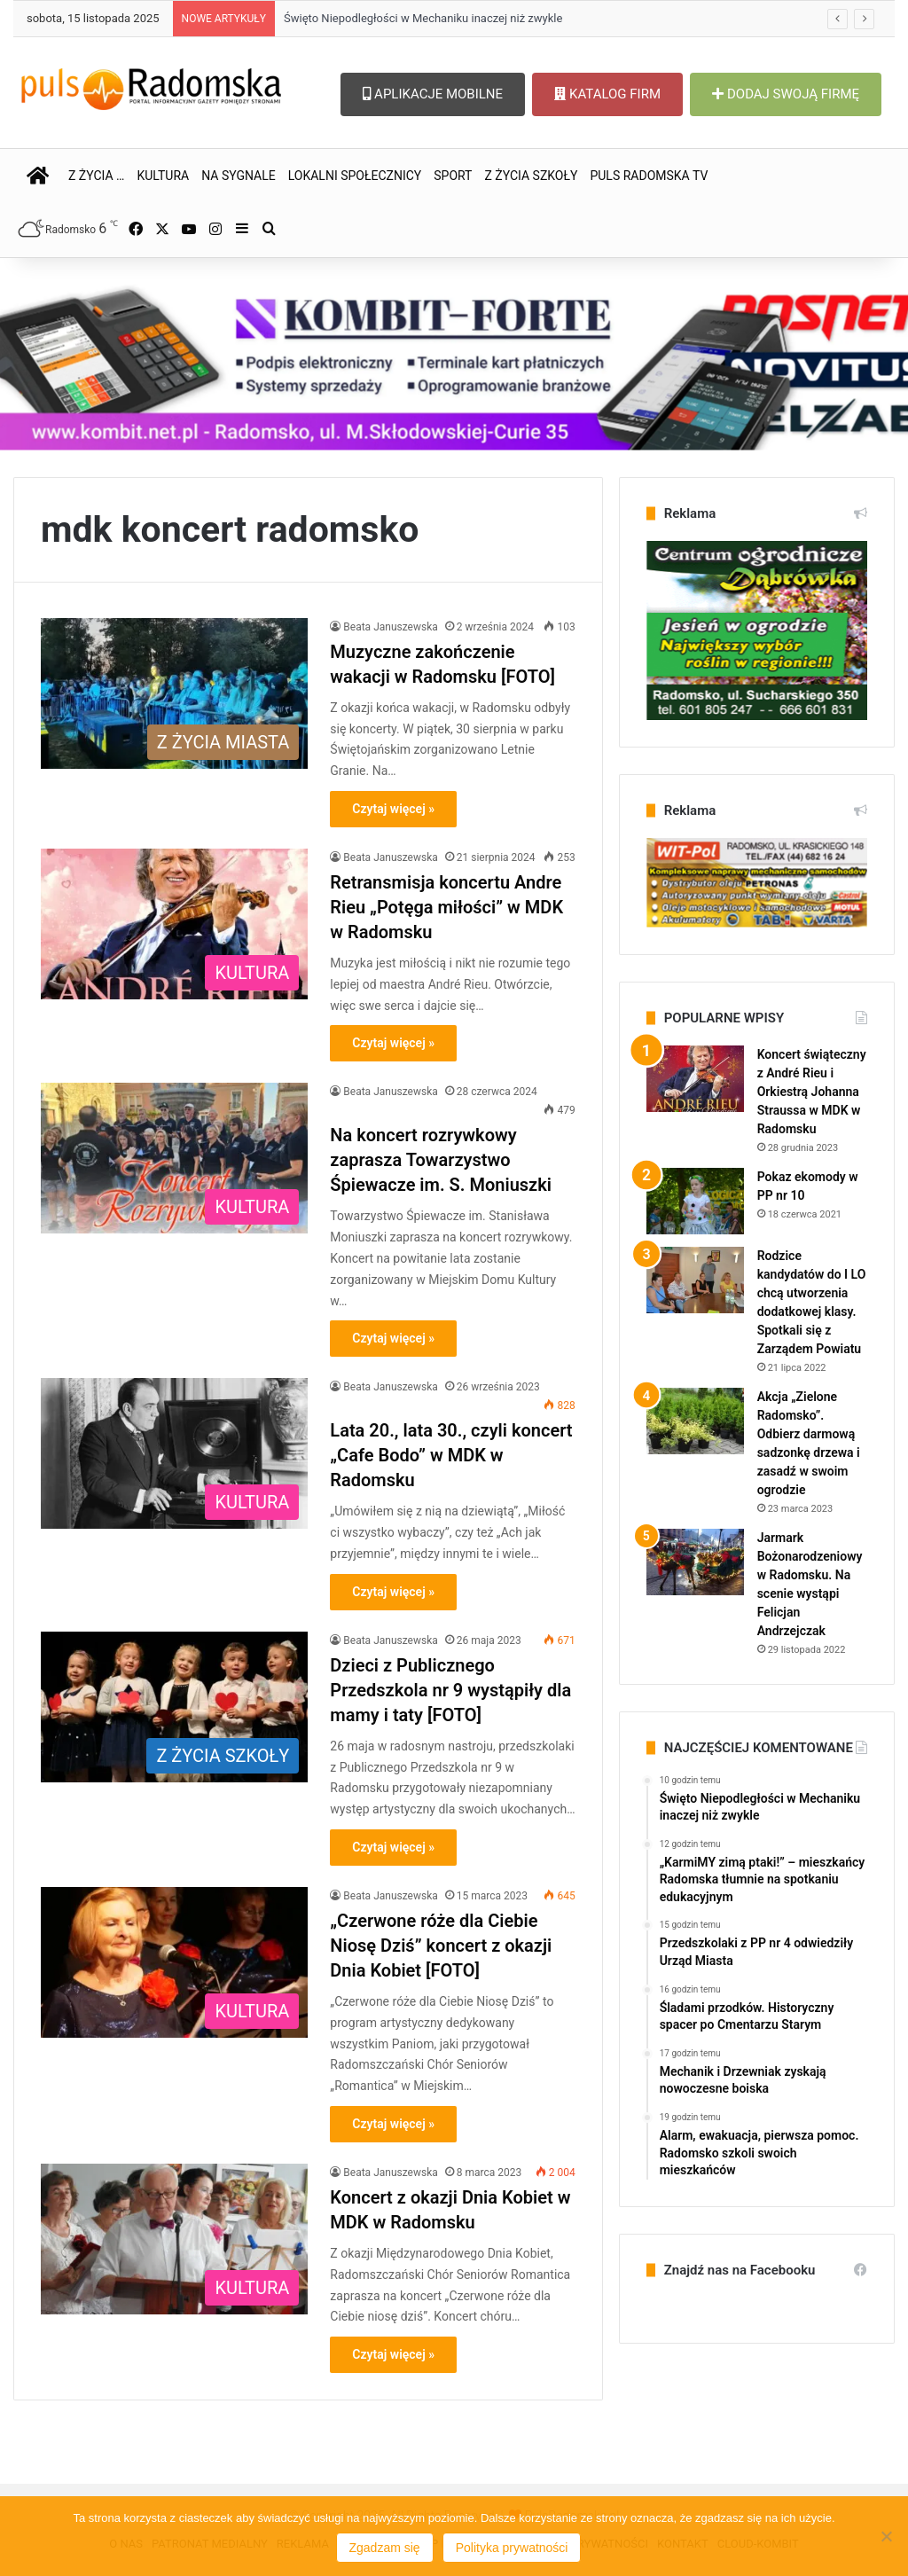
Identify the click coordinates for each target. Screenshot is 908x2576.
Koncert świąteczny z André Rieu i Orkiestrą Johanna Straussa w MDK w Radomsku (811, 1091)
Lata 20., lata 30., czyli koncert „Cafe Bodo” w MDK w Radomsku (451, 1455)
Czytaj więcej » (393, 809)
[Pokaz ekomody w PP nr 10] (695, 1201)
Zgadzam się (384, 2548)
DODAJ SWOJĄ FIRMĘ (785, 94)
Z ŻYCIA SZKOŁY (530, 175)
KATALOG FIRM (607, 94)
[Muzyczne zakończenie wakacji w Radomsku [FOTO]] (174, 693)
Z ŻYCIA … (96, 175)
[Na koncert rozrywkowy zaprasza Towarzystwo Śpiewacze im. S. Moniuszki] (174, 1158)
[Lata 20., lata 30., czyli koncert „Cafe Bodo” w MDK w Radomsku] (174, 1453)
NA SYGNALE (238, 175)
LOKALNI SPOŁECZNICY (355, 175)
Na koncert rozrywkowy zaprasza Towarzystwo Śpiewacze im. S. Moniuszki (441, 1159)
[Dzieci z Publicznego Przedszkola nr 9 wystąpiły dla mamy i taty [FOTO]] (174, 1707)
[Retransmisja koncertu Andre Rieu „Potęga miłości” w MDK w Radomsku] (174, 924)
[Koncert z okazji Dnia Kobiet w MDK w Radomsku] (174, 2239)
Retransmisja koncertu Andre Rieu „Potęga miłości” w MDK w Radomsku (446, 907)
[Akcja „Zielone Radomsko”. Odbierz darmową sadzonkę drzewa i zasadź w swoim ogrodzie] (695, 1421)
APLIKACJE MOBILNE (433, 94)
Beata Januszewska (390, 627)
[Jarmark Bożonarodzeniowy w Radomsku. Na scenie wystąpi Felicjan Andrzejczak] (695, 1562)
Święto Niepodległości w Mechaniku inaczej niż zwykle (423, 18)
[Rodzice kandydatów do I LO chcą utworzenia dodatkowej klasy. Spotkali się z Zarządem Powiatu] (695, 1280)
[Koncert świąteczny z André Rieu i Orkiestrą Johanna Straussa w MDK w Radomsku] (695, 1078)
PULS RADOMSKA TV (649, 175)
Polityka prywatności (512, 2548)
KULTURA (163, 175)
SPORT (453, 175)
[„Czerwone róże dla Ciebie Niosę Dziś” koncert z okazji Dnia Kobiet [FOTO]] (174, 1962)
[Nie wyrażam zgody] (886, 2536)
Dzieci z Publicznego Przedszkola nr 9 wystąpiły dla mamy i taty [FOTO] (450, 1690)
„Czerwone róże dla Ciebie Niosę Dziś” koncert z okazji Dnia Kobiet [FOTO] (441, 1945)
